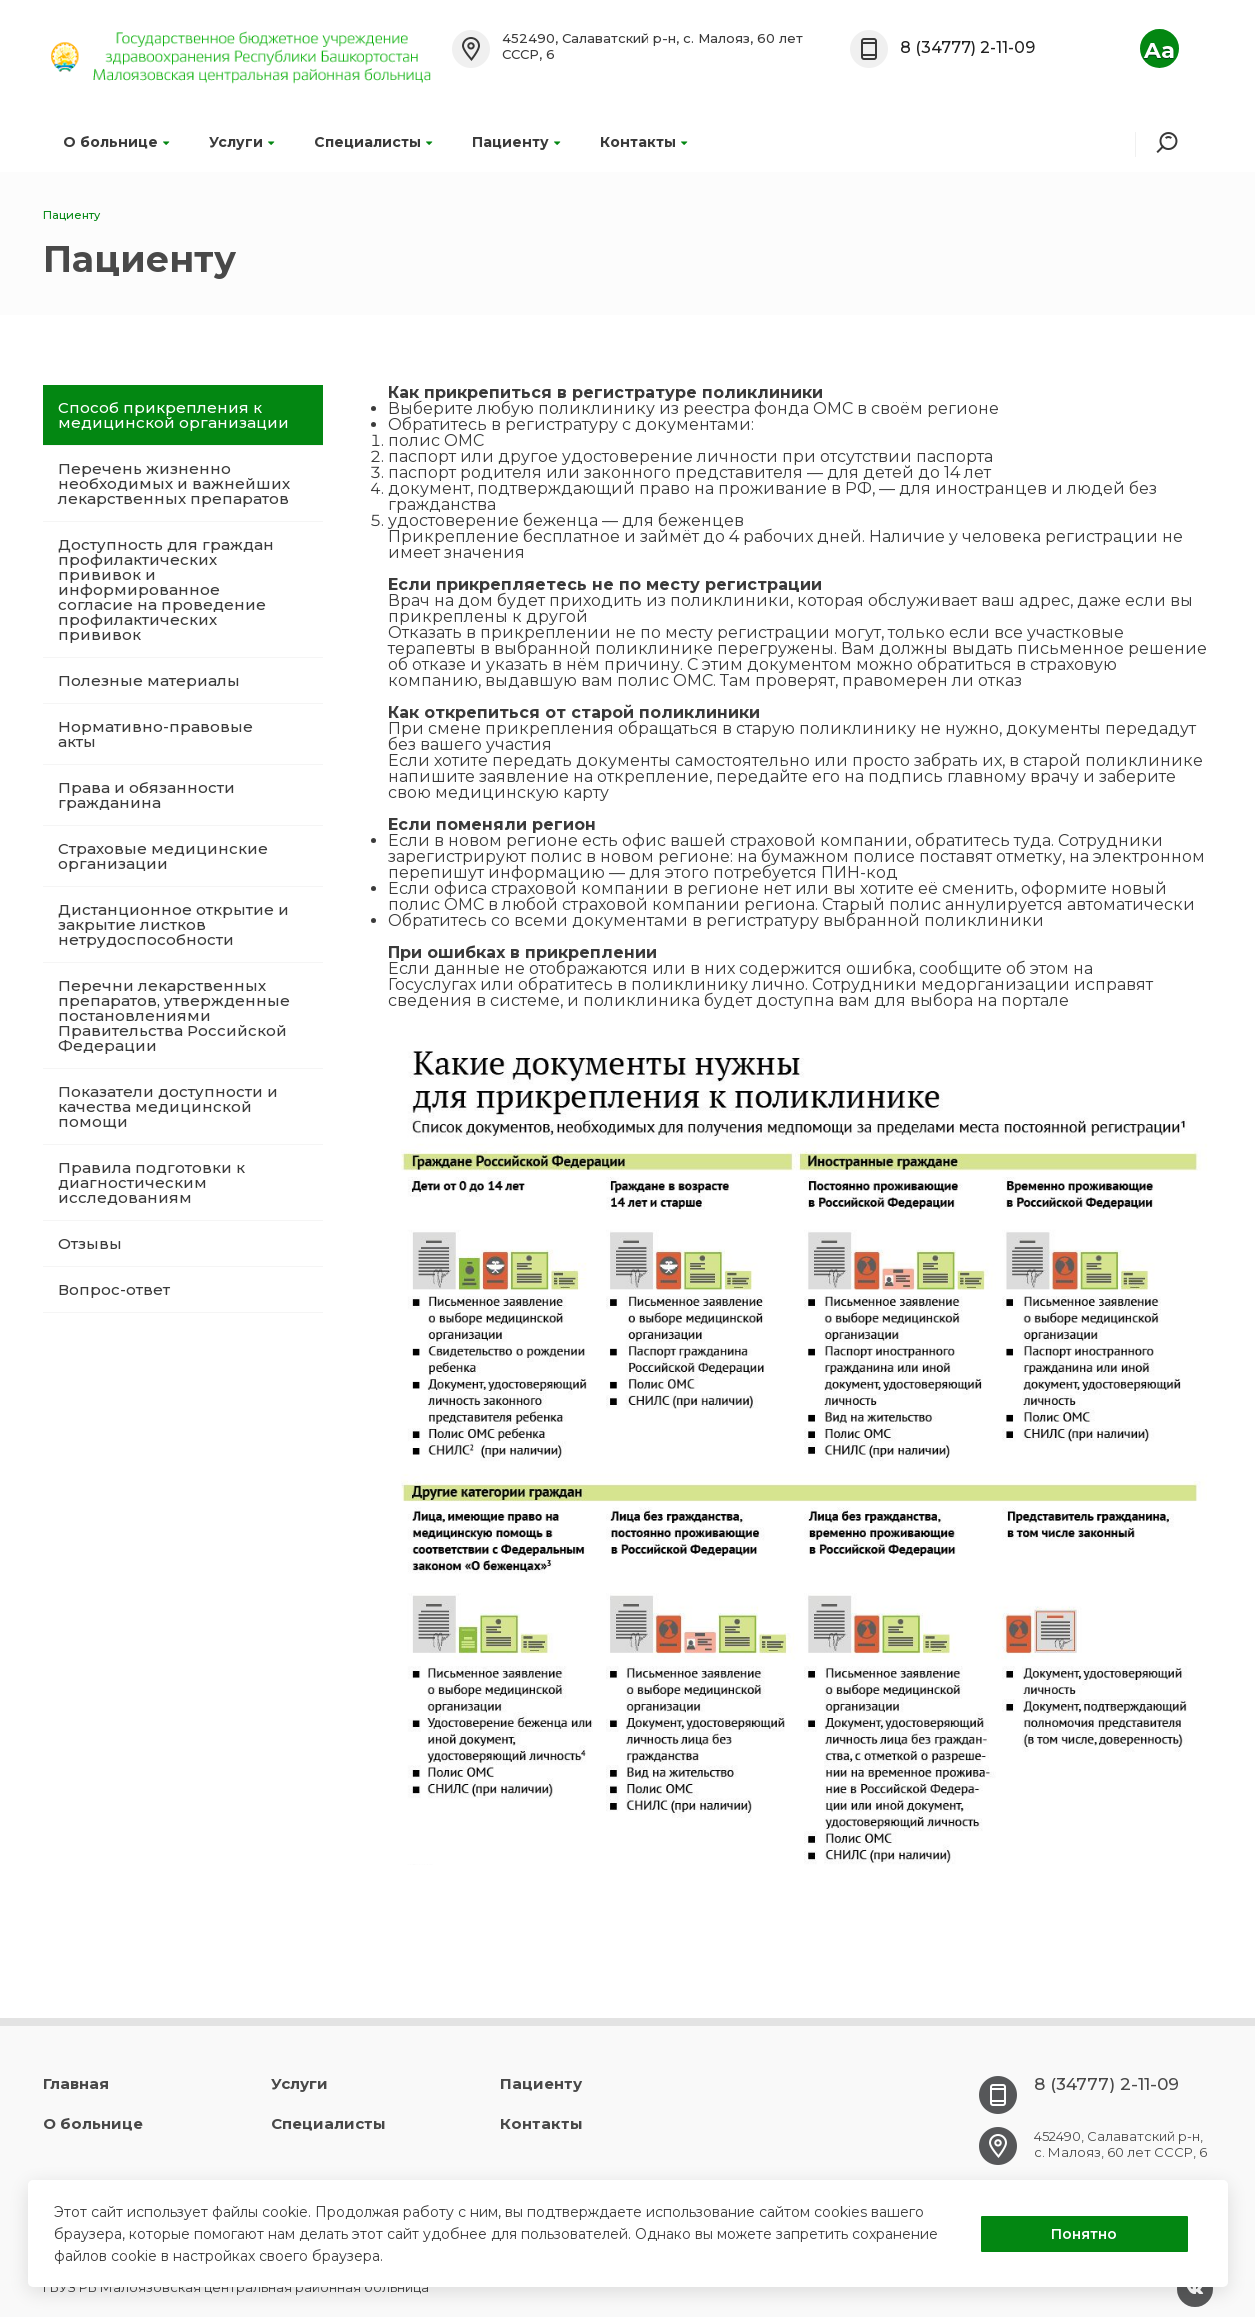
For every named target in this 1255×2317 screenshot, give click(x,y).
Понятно (1084, 2234)
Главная (76, 2083)
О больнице (116, 142)
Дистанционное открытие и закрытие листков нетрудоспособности (173, 924)
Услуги (241, 142)
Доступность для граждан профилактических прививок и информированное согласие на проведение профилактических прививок (166, 589)
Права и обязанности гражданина (146, 795)
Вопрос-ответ (114, 1289)
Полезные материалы (149, 680)
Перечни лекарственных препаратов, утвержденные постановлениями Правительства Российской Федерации (174, 1015)
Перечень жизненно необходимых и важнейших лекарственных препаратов (174, 483)
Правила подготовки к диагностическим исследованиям (151, 1182)
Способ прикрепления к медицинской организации (173, 415)
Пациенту (516, 142)
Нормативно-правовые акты (155, 734)
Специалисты (373, 142)
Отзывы (90, 1243)
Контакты (643, 142)
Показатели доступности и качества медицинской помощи (168, 1106)
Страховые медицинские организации (163, 856)
